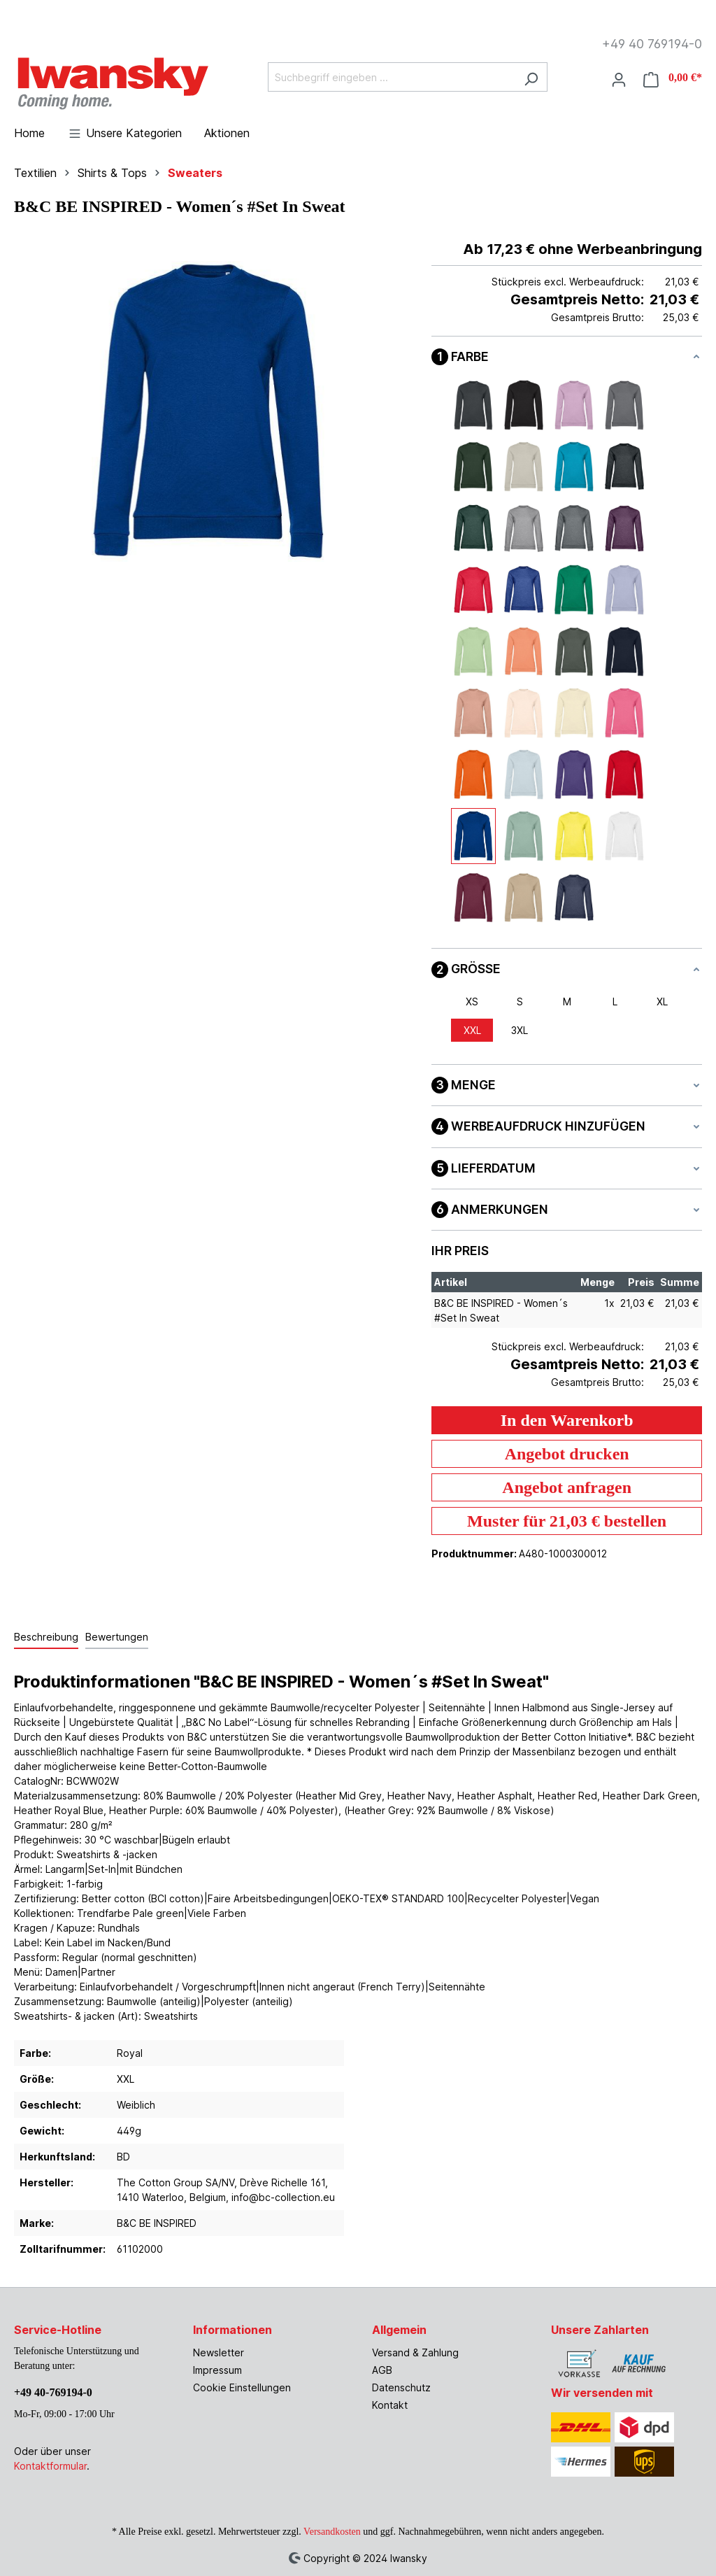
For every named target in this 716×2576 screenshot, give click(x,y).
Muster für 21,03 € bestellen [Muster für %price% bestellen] (566, 1521)
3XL (519, 1030)
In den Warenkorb (567, 1420)
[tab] (46, 1637)
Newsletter (218, 2352)
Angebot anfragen (566, 1487)
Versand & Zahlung (415, 2352)
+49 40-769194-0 (53, 2392)
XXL (472, 1030)
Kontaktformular (50, 2466)
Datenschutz (401, 2387)
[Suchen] (531, 77)
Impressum (217, 2370)
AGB (382, 2370)
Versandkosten (332, 2531)
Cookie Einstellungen (242, 2387)
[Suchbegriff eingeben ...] (391, 77)
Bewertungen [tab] (116, 1637)
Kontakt (390, 2405)
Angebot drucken (567, 1454)
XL (662, 1001)
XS (472, 1001)
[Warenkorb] (668, 77)
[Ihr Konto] (619, 77)
